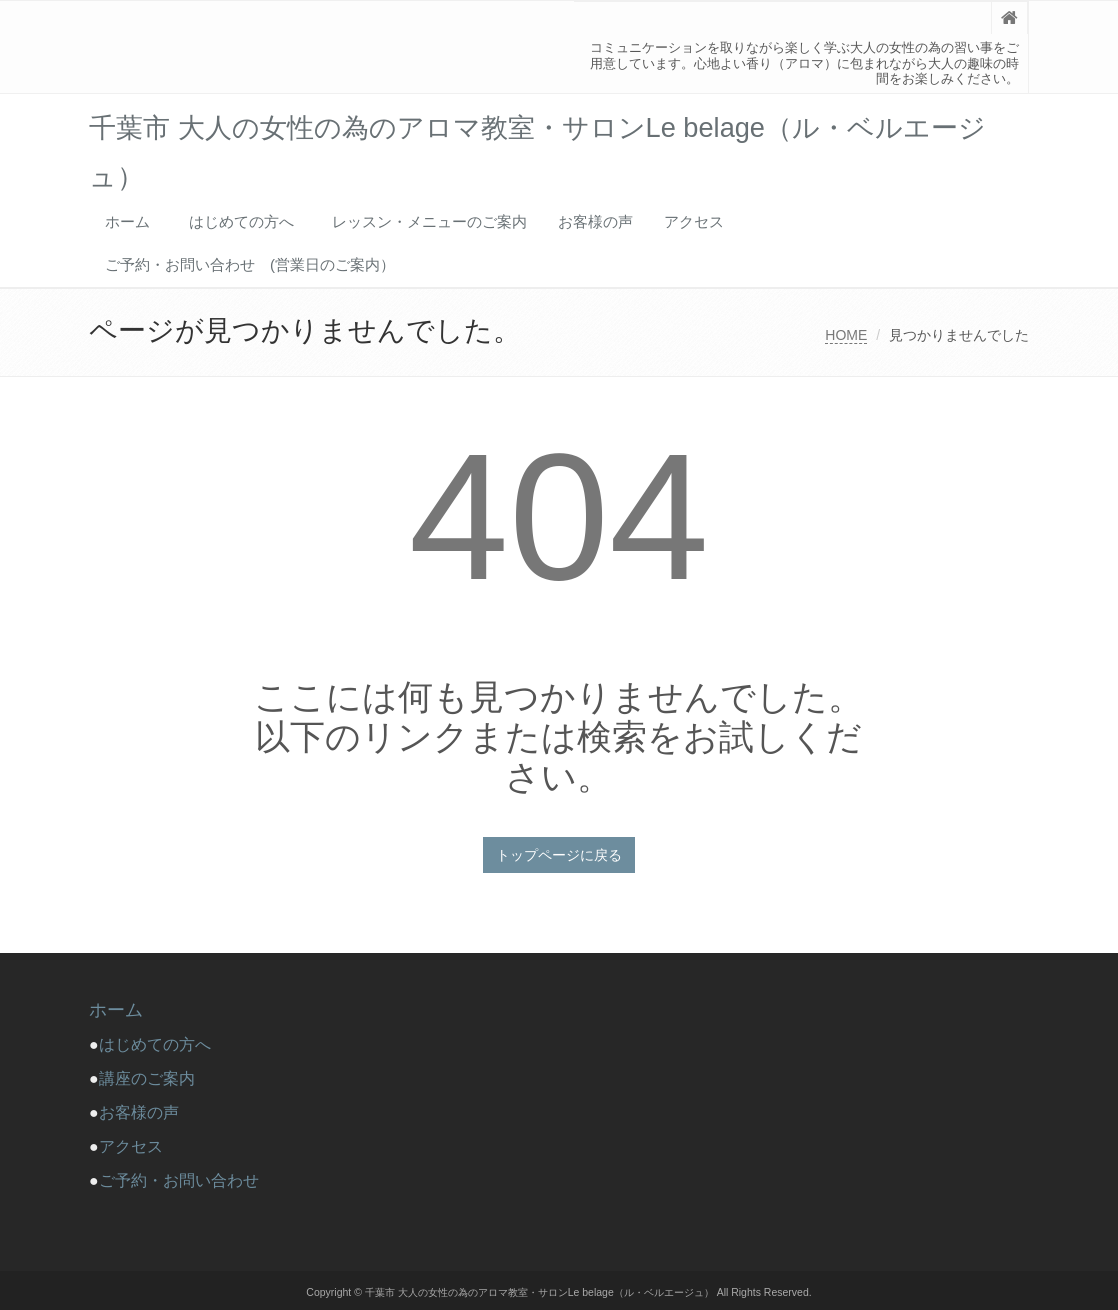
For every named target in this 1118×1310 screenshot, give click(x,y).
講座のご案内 (147, 1078)
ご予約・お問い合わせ (179, 1180)
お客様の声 (595, 221)
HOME (846, 335)
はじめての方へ (249, 221)
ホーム (127, 221)
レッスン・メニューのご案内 (429, 221)
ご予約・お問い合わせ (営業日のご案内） (250, 264)
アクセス (694, 221)
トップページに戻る (559, 855)
